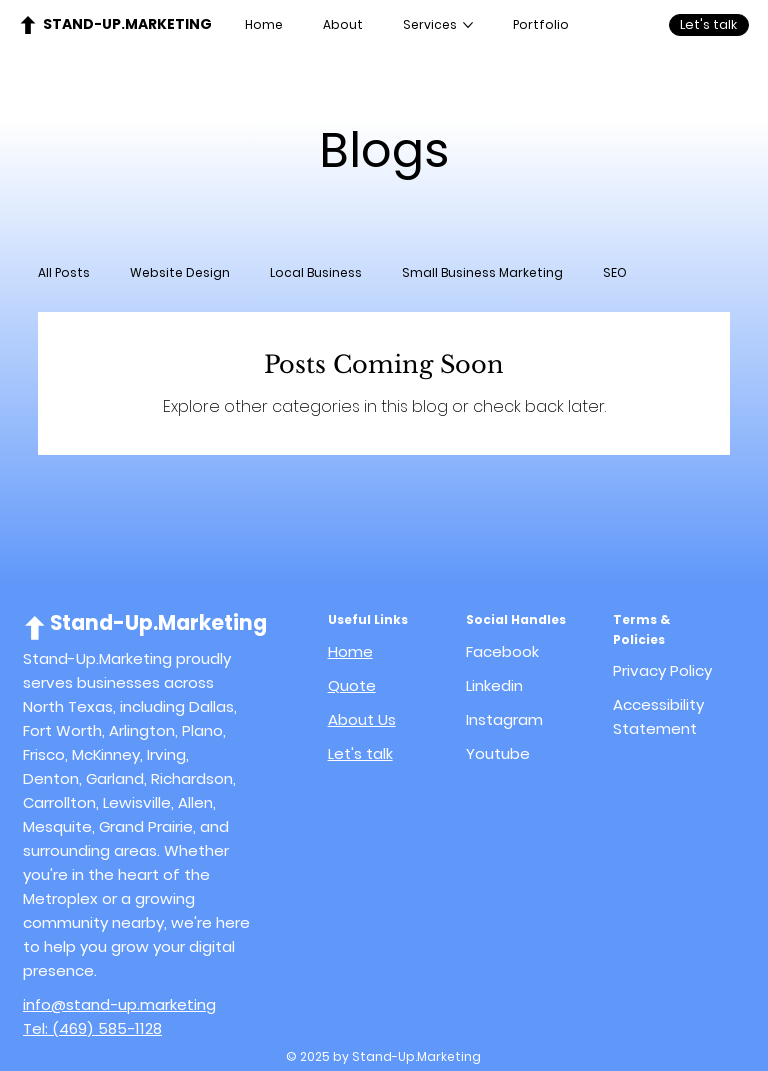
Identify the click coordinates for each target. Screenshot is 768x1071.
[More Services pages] (468, 25)
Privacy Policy (662, 670)
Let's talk (360, 753)
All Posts (64, 272)
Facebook (502, 651)
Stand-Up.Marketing (127, 24)
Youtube (498, 753)
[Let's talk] (709, 25)
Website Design (180, 272)
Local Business (316, 272)
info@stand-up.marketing (119, 1004)
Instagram (504, 719)
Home (350, 651)
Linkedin (494, 685)
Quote (352, 685)
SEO (615, 272)
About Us (362, 719)
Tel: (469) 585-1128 (92, 1028)
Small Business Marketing (482, 272)
